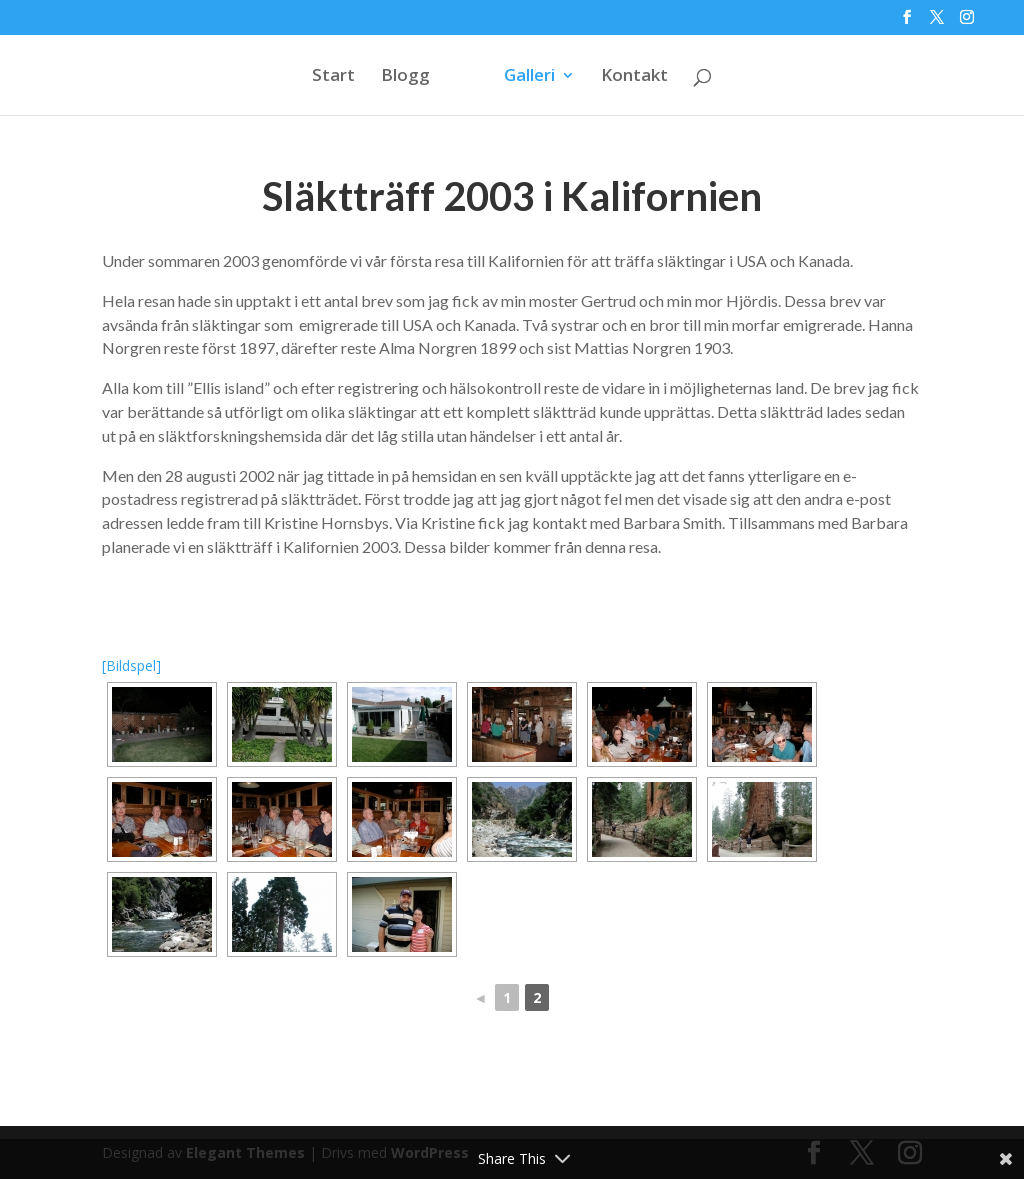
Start (333, 77)
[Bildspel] (131, 665)
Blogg (405, 77)
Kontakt (634, 77)
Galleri (529, 77)
